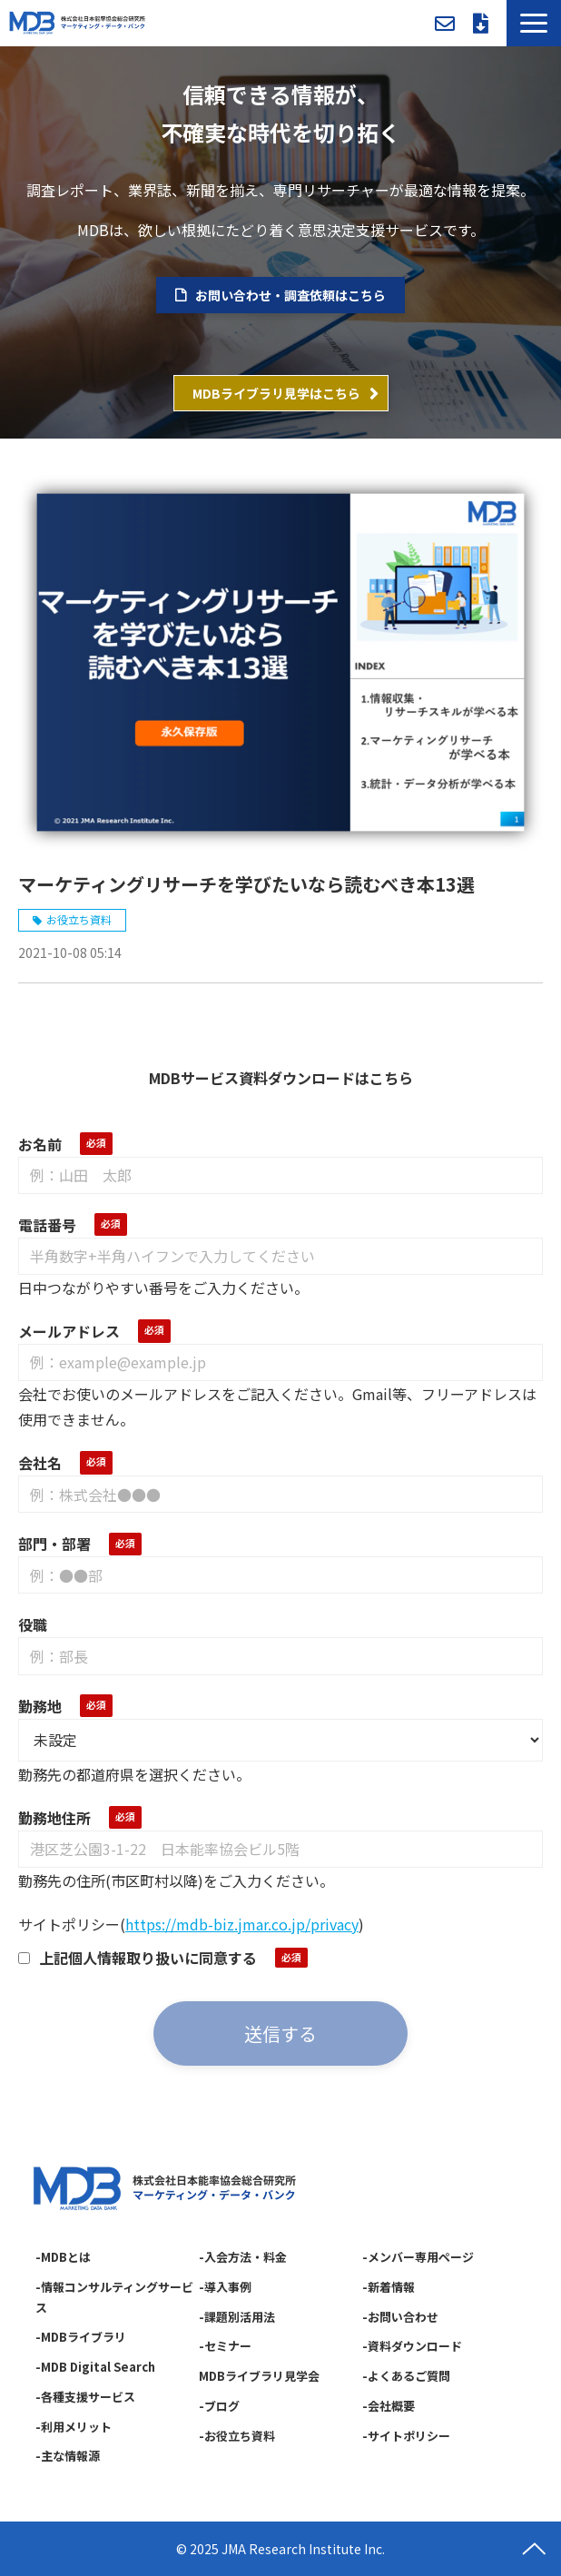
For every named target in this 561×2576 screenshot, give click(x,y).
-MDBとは (63, 2256)
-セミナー (225, 2345)
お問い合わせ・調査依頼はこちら (290, 295)
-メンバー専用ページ (418, 2256)
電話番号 (47, 1225)
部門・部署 (54, 1543)
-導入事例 (225, 2286)
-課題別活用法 (237, 2316)
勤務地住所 (54, 1818)
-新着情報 (388, 2286)
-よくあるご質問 (406, 2375)
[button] (534, 23)
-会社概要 (388, 2405)
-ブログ (219, 2405)
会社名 (40, 1463)
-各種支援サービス (85, 2396)
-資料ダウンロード (412, 2345)
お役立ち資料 (79, 919)
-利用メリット (73, 2426)
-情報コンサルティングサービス (114, 2297)
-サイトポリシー (406, 2435)
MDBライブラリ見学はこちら (276, 393)
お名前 (40, 1144)
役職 (32, 1624)
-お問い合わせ (400, 2316)
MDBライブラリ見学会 (259, 2375)
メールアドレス (69, 1331)
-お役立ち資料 (237, 2435)
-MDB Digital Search (95, 2366)
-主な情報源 (67, 2455)
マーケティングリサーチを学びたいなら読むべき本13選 (246, 884)
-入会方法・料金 (243, 2256)
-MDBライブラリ (80, 2336)
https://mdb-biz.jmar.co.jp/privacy (242, 1924)
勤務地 (40, 1706)
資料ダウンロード (480, 23)
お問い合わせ (445, 23)
